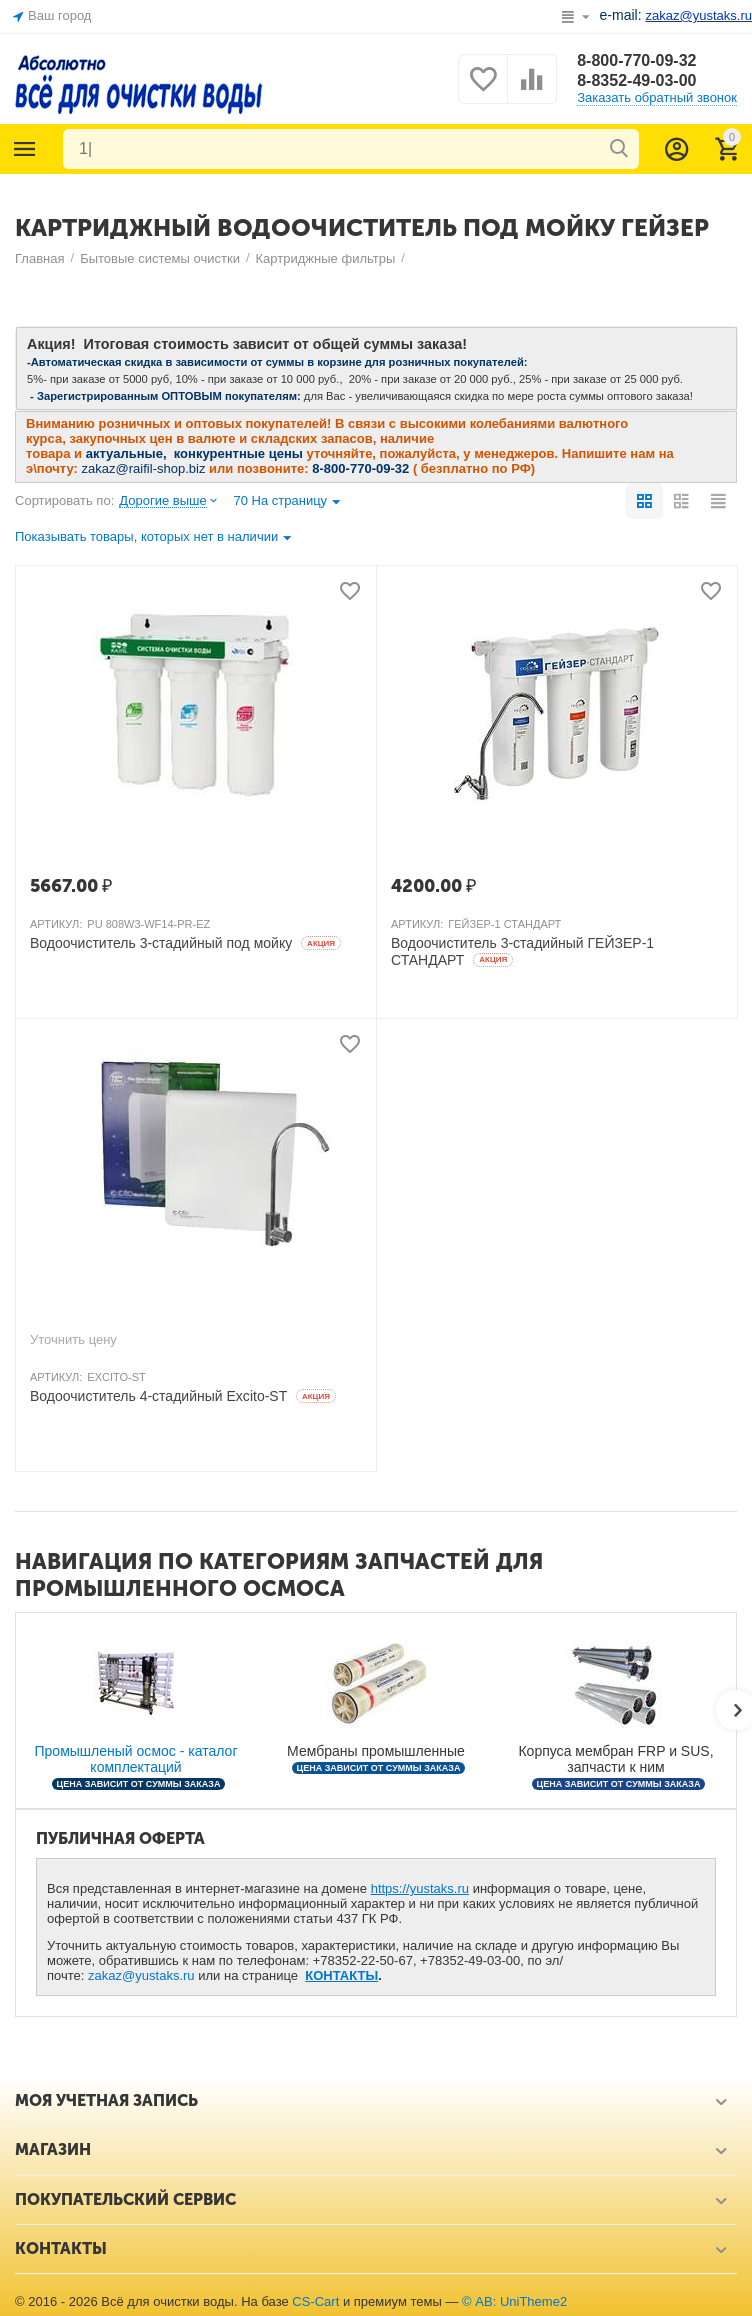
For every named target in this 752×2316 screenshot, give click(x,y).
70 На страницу (286, 503)
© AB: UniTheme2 (514, 2301)
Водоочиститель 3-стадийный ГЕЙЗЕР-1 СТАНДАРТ (522, 951)
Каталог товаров (25, 149)
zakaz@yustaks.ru (141, 1975)
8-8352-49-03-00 (636, 80)
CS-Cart (315, 2301)
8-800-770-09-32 (636, 60)
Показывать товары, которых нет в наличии (153, 539)
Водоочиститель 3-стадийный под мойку (185, 943)
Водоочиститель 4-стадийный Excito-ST (183, 1396)
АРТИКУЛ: (56, 924)
